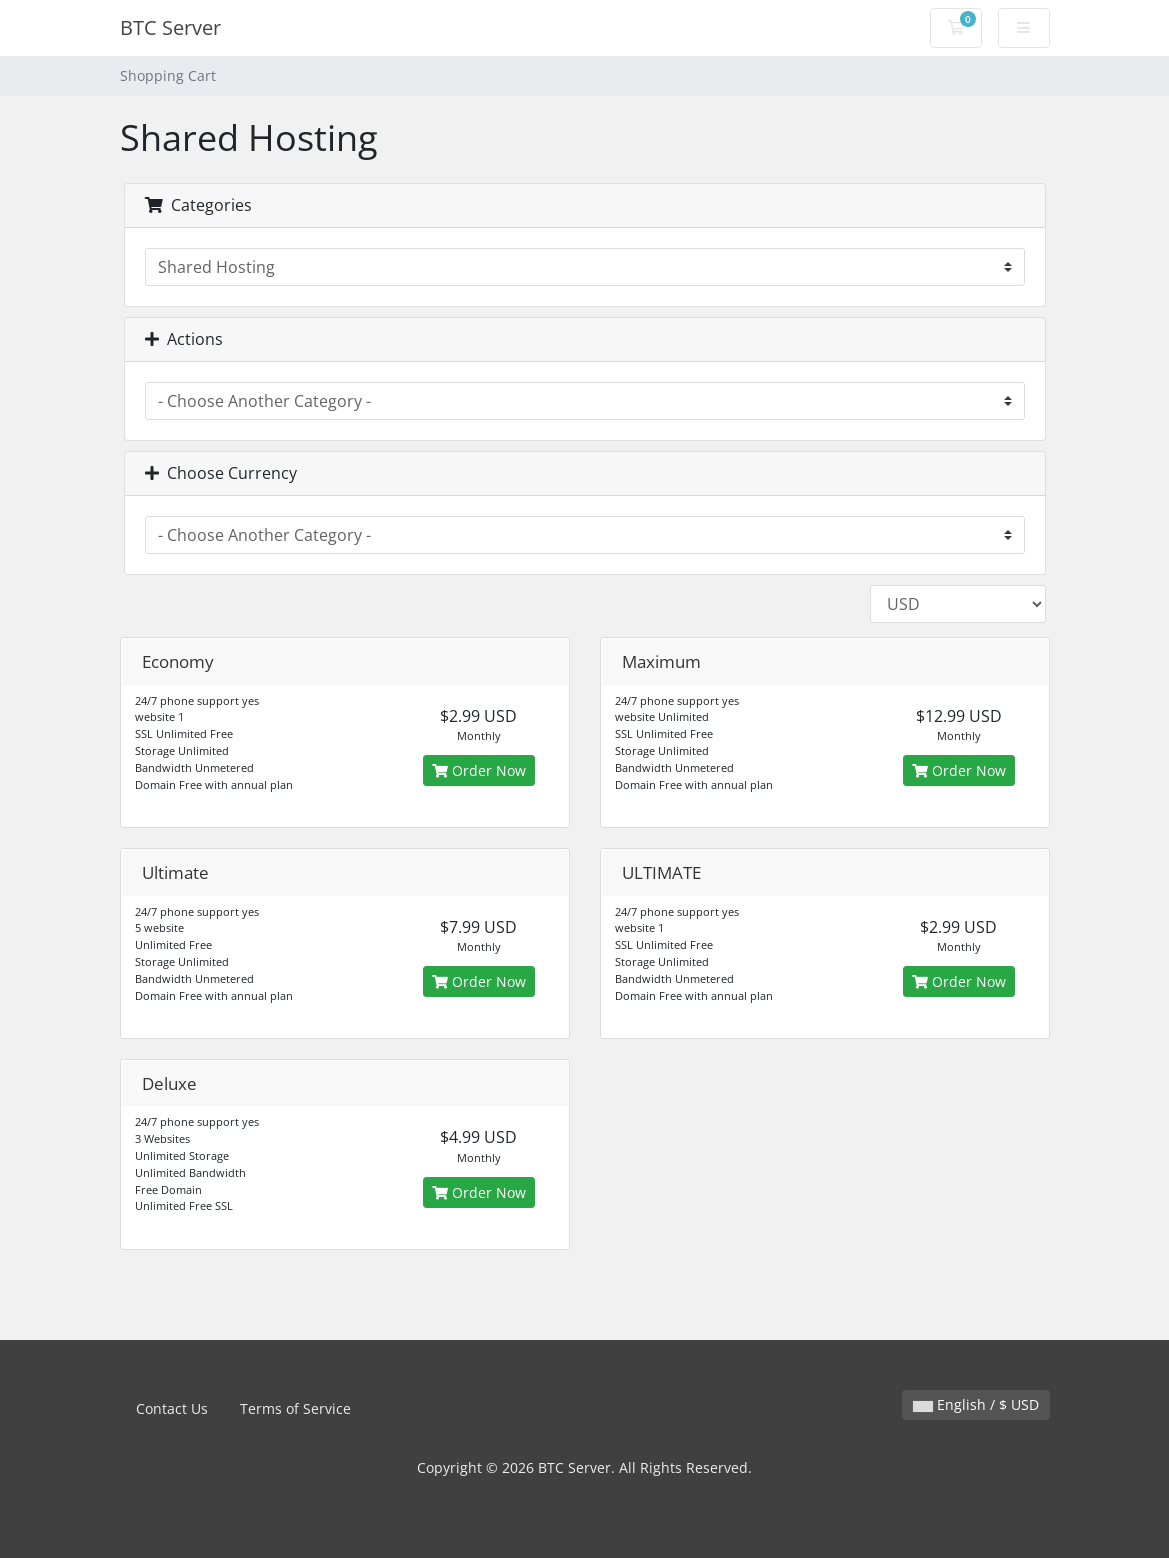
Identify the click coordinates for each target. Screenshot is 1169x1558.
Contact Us (172, 1408)
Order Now (479, 770)
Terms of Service (295, 1408)
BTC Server (170, 27)
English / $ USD (976, 1404)
